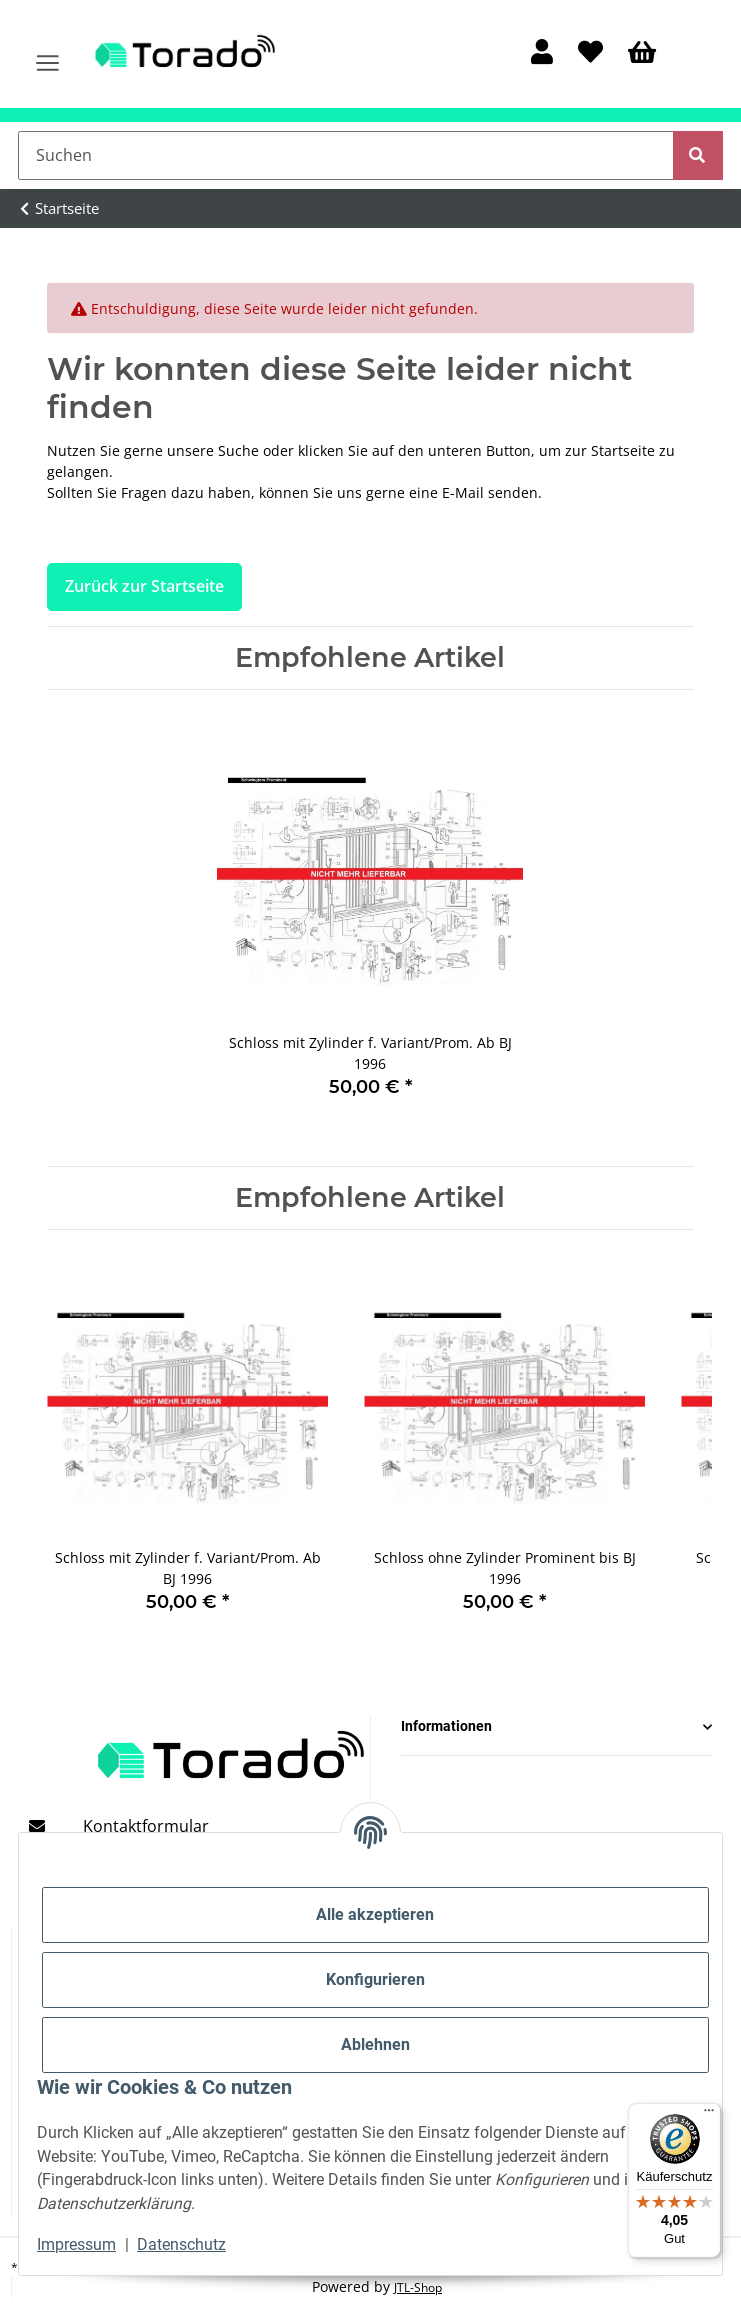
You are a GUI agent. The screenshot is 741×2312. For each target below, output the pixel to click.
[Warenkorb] (642, 53)
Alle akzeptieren (375, 1914)
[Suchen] (346, 155)
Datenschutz (181, 2244)
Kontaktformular (146, 1826)
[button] (541, 53)
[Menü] (709, 2115)
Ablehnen (375, 2044)
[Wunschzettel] (590, 53)
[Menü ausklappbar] (47, 54)
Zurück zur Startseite (144, 586)
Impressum (76, 2244)
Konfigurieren (375, 1979)
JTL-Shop (418, 2287)
